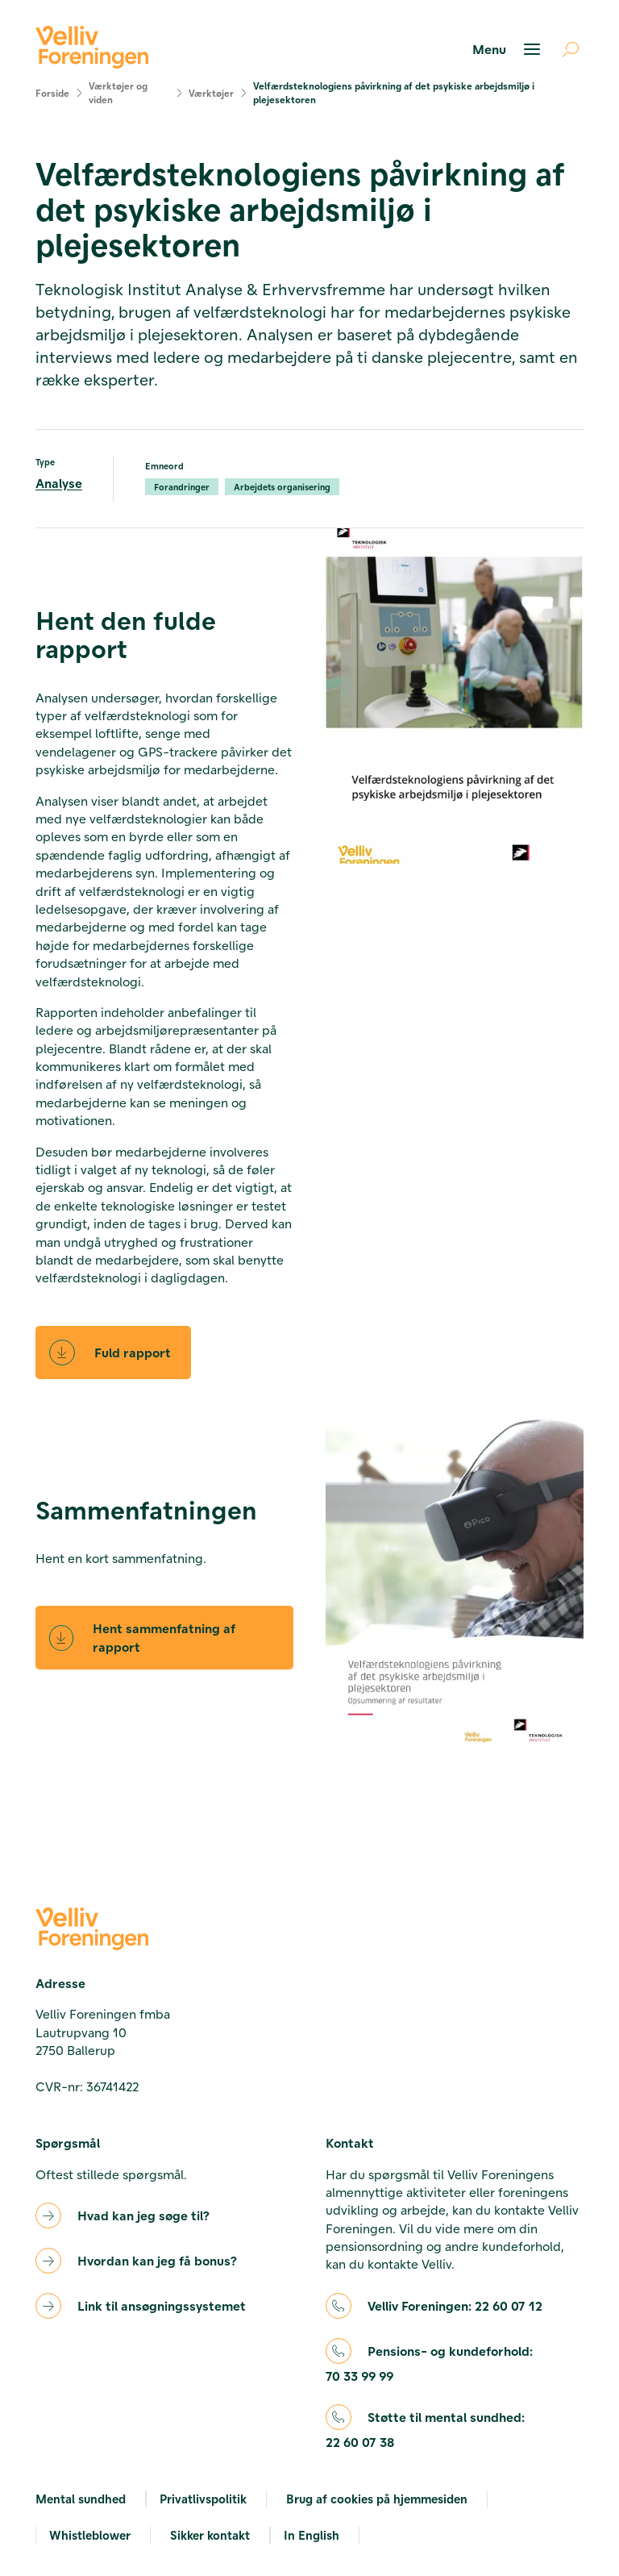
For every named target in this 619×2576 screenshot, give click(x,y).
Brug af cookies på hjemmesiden (376, 2498)
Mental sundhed (80, 2498)
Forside (52, 92)
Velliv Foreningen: (455, 2306)
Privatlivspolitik (203, 2498)
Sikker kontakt (210, 2535)
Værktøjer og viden (118, 92)
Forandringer (182, 486)
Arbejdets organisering (282, 486)
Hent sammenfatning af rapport (142, 1636)
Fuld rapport (110, 1352)
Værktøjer (211, 92)
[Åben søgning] (564, 49)
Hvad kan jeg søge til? (143, 2215)
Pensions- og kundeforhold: (429, 2364)
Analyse (58, 482)
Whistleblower (90, 2535)
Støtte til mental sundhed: (425, 2430)
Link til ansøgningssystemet (161, 2305)
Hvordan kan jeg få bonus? (157, 2260)
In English (311, 2535)
